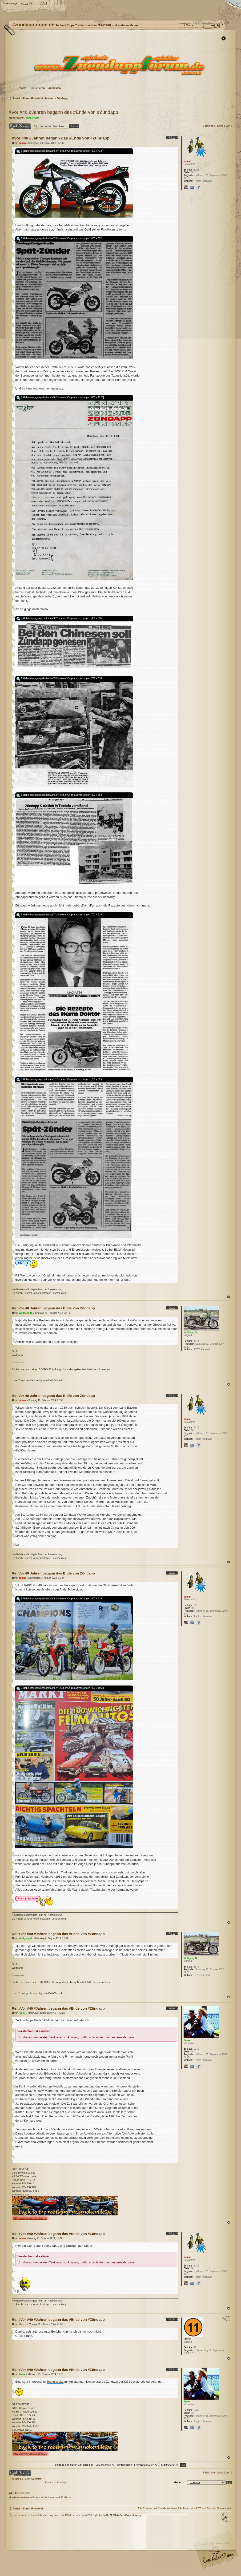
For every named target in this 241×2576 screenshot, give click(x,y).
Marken (49, 98)
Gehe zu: (179, 2482)
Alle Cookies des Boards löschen (157, 2508)
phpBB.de (66, 2515)
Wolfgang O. (26, 1313)
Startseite (10, 4)
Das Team (18, 2515)
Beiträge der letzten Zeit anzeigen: (85, 2464)
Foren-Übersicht (119, 65)
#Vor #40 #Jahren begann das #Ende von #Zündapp (63, 112)
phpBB (62, 2546)
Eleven (22, 2324)
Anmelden (54, 88)
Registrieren (37, 88)
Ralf (28, 117)
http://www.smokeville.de (30, 2218)
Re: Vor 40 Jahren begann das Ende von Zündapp (53, 1308)
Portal (16, 98)
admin (22, 143)
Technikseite (55, 2381)
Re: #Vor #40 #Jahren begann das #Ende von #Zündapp (58, 1934)
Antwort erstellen (20, 126)
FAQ (43, 4)
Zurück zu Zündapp (56, 2482)
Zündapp (62, 98)
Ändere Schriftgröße (27, 4)
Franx (35, 117)
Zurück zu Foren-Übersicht (27, 2478)
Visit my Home (218, 2559)
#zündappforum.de (82, 2547)
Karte (23, 88)
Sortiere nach (137, 2464)
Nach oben (228, 1297)
